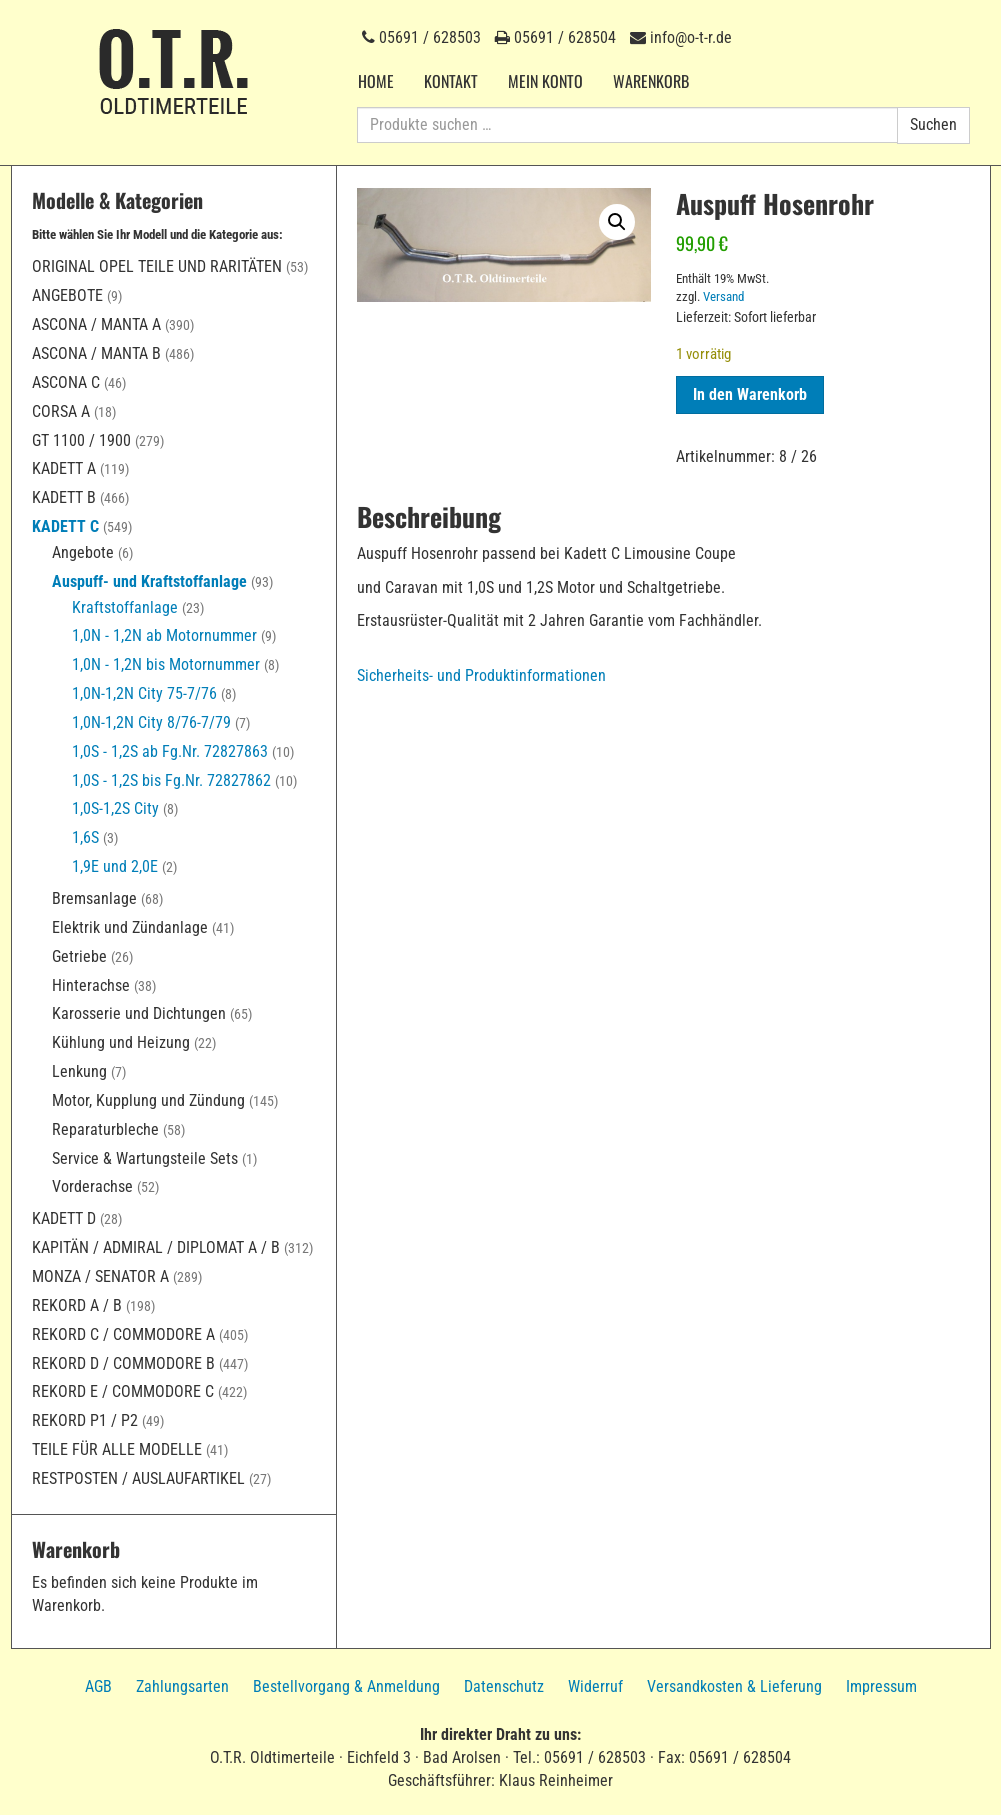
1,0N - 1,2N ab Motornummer (164, 635)
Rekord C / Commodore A (123, 1334)
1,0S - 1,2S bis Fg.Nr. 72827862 (171, 780)
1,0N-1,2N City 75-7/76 (144, 693)
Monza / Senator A (100, 1276)
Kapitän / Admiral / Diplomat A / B (156, 1247)
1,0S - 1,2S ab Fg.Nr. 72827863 (170, 751)
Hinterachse (91, 985)
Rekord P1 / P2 (85, 1420)
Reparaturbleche (105, 1129)
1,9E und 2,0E (115, 866)
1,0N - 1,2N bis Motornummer (166, 664)
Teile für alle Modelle (117, 1449)
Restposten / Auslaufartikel (138, 1478)
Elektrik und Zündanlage (130, 927)
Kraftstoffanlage (125, 607)
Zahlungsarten (182, 1686)
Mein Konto (545, 81)
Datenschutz (504, 1686)
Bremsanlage (94, 898)
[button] (617, 222)
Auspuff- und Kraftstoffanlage (149, 581)
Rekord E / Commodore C (123, 1391)
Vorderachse (92, 1186)
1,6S (85, 837)
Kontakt (451, 81)
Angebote (67, 295)
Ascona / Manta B (96, 353)
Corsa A (61, 411)
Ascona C (66, 382)
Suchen (933, 124)
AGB (98, 1686)
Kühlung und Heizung (121, 1042)
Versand (723, 296)
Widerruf (595, 1686)
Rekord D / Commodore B (123, 1363)
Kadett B (64, 497)
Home (376, 81)
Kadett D (64, 1218)
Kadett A (64, 468)
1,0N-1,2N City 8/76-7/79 (151, 722)
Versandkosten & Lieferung (734, 1686)
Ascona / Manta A (96, 324)
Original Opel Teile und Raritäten (157, 266)
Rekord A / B (77, 1305)
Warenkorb (651, 81)
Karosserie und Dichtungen (139, 1013)
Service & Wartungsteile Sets (145, 1158)
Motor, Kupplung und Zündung (148, 1100)
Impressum (881, 1686)
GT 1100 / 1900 (81, 440)
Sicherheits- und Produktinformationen (481, 675)
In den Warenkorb (750, 394)
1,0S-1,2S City (115, 808)
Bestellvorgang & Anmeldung (346, 1686)
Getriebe (79, 956)
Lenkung (79, 1071)
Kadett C (65, 526)
